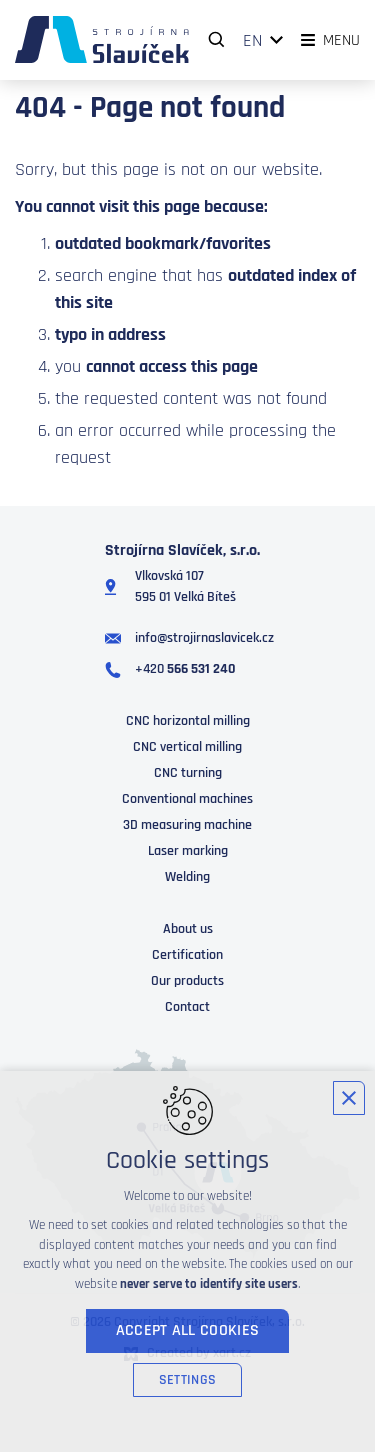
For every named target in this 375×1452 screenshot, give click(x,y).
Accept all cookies (188, 1330)
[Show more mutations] (277, 40)
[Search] (217, 40)
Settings (187, 1380)
